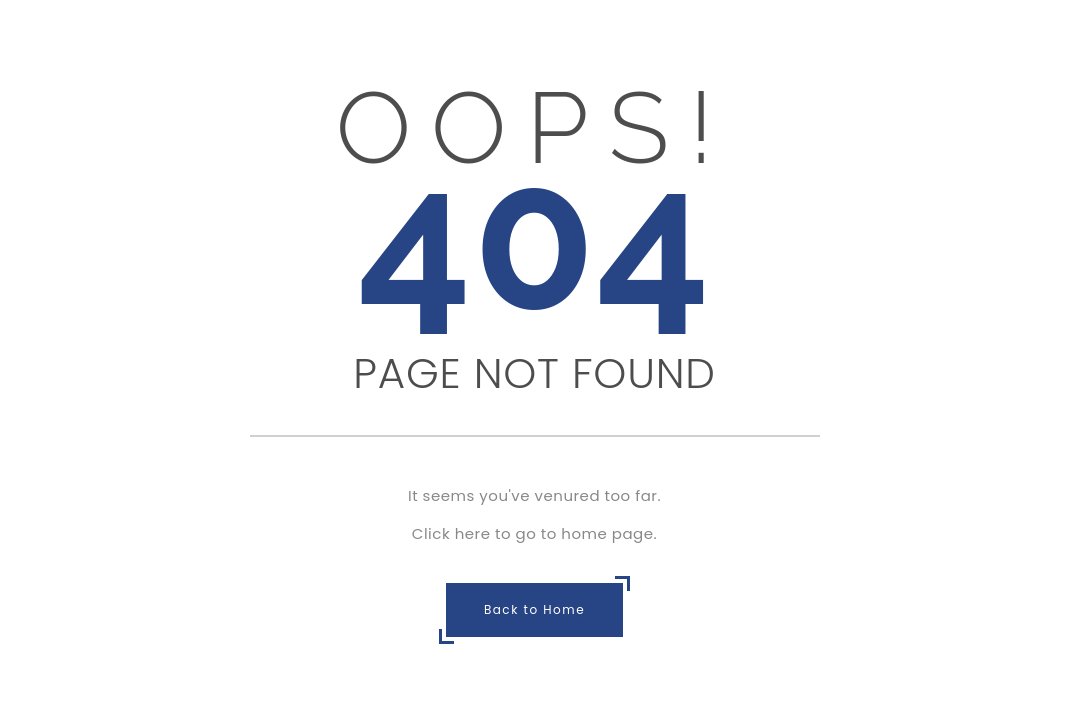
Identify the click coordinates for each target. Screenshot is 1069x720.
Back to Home (534, 609)
